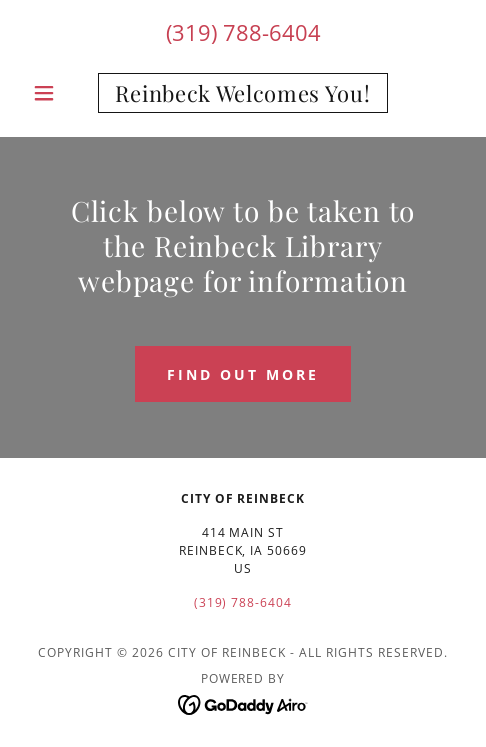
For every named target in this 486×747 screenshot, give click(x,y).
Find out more (243, 374)
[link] (243, 93)
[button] (57, 93)
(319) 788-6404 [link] (243, 32)
